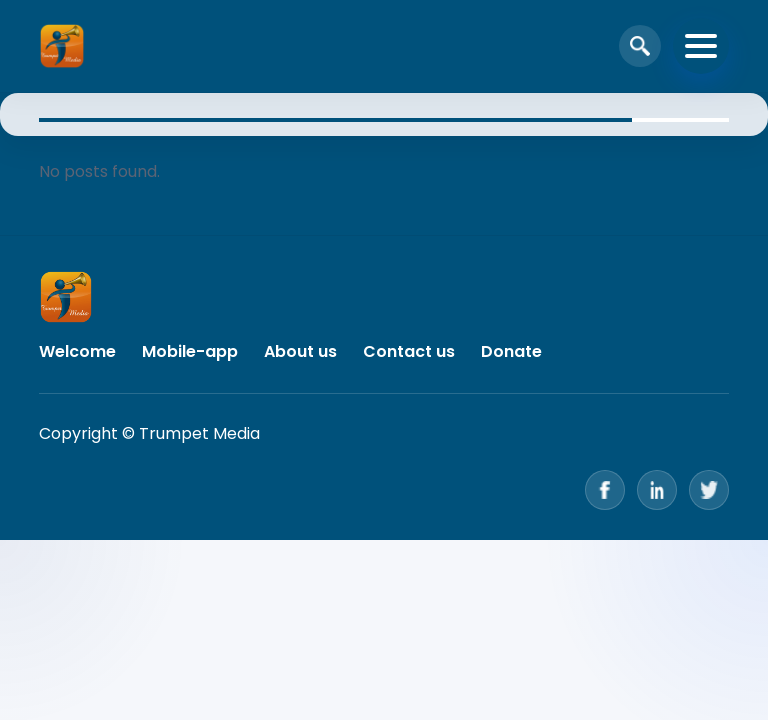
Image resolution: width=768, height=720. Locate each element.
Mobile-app (190, 351)
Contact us (409, 351)
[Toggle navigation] (701, 46)
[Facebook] (605, 490)
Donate (511, 351)
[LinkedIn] (657, 490)
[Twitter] (709, 490)
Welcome (77, 351)
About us (300, 351)
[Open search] (640, 46)
